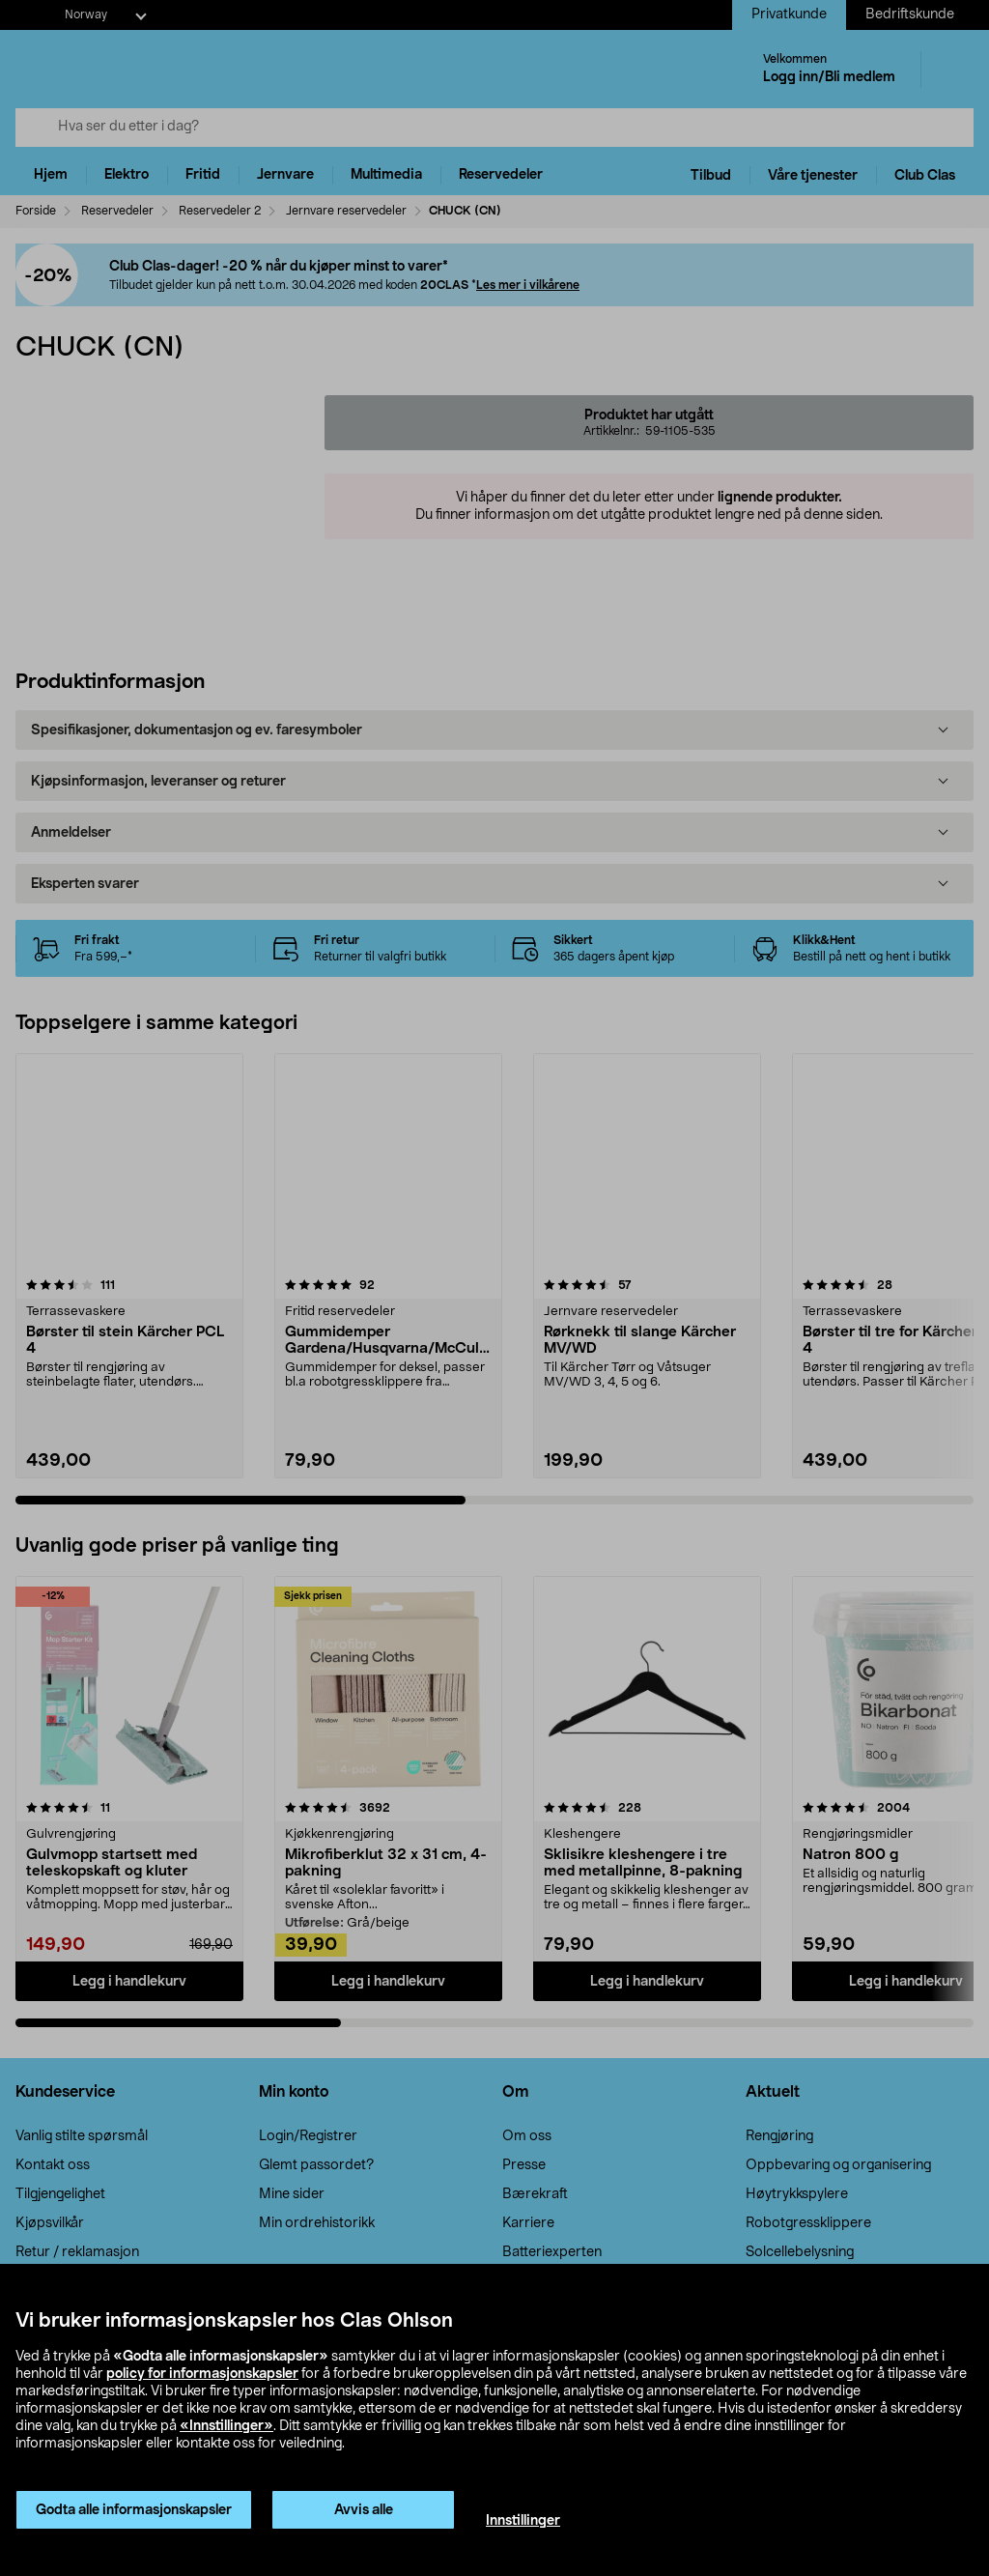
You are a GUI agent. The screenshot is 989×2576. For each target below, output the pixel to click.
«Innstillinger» (226, 2426)
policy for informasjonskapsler (202, 2374)
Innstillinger (523, 2521)
